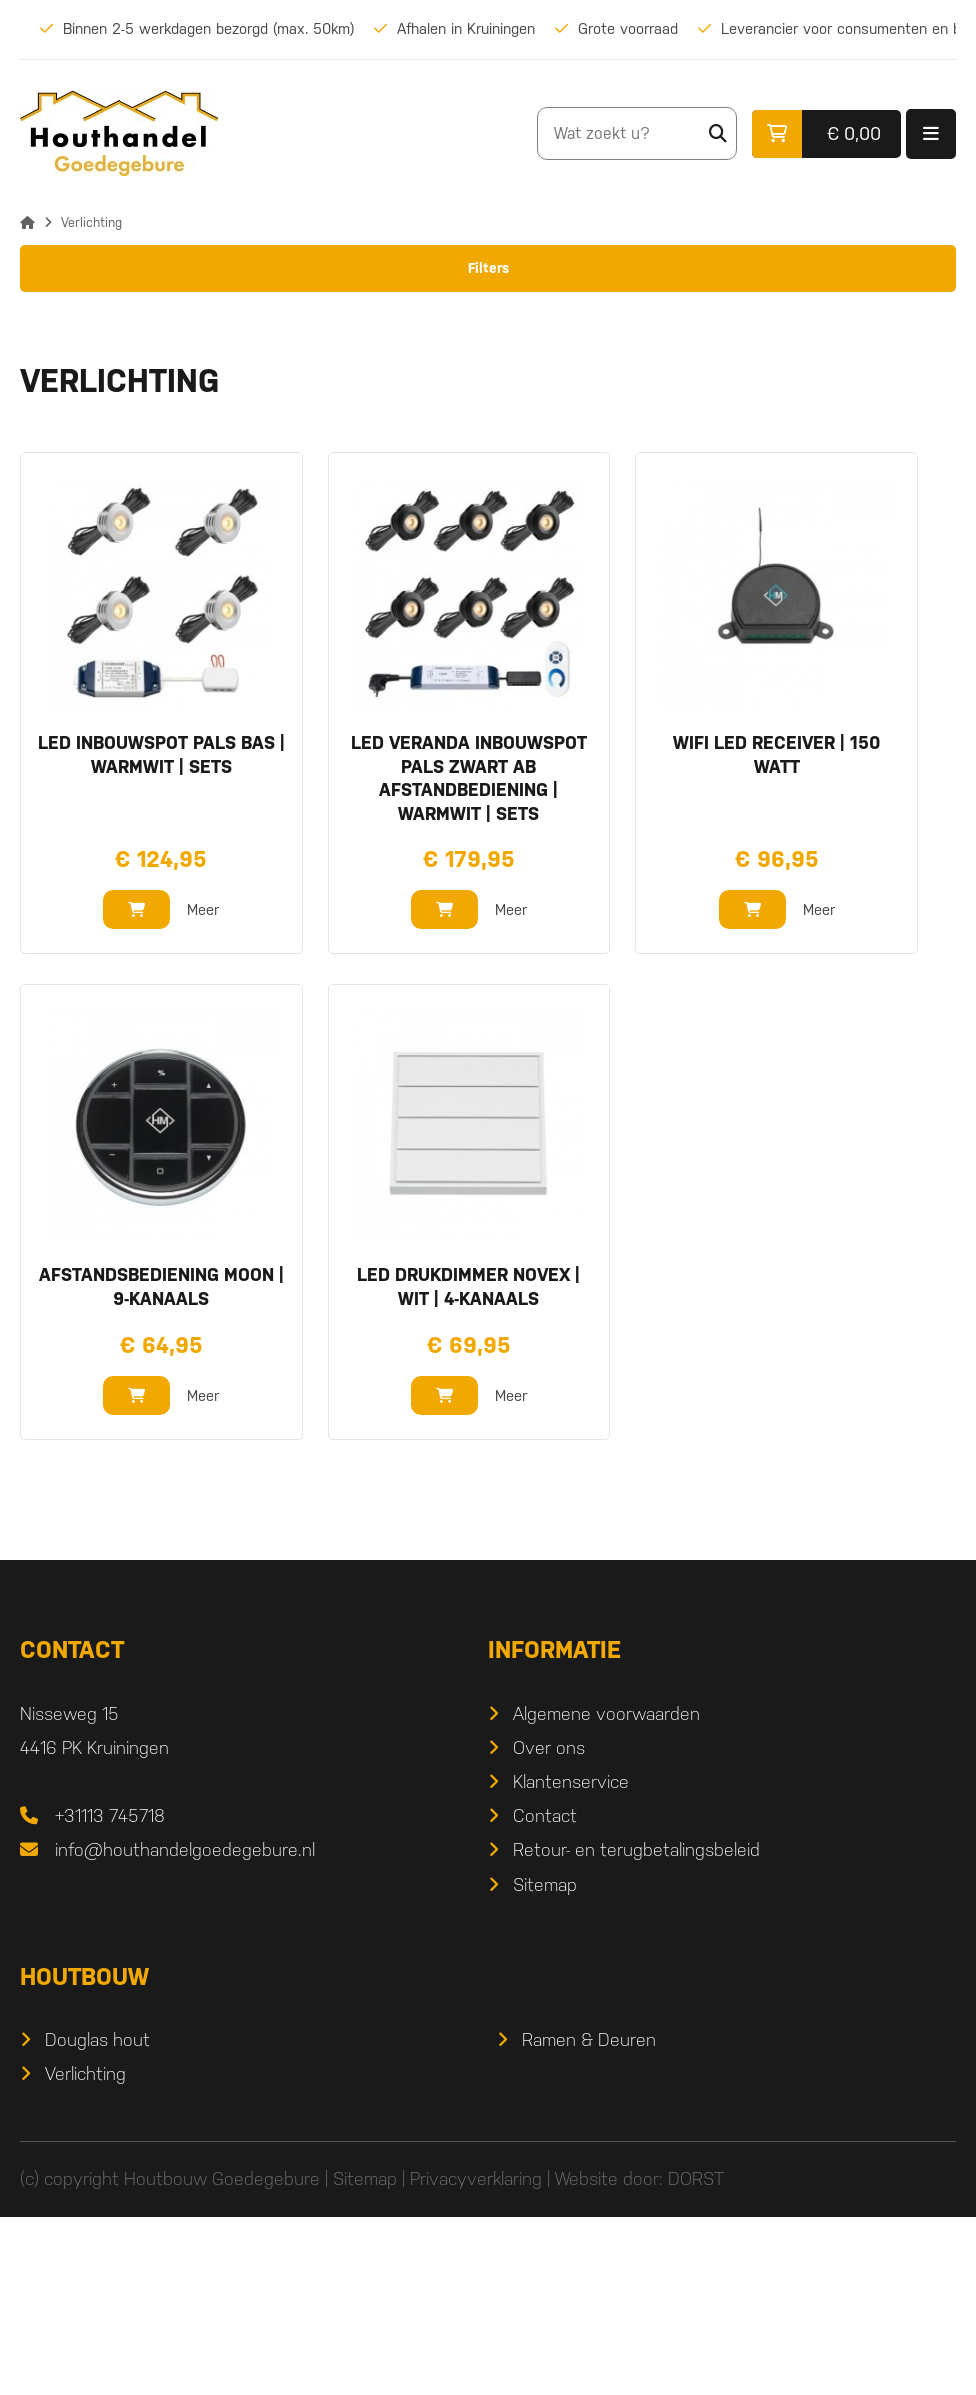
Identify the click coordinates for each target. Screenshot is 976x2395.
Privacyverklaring (476, 2357)
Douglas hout (97, 2217)
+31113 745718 (110, 1994)
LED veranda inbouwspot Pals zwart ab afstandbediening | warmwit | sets (469, 956)
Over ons (549, 1925)
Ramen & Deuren (589, 2217)
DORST (696, 2357)
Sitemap (545, 2062)
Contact (545, 1994)
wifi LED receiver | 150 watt (776, 933)
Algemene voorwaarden (606, 1891)
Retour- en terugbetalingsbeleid (636, 2028)
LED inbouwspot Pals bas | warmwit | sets (161, 933)
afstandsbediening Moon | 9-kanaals (161, 1465)
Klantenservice (571, 1959)
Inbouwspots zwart (111, 360)
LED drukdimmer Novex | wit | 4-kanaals (468, 1465)
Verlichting (85, 2251)
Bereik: (43, 446)
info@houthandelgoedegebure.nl (185, 2028)
